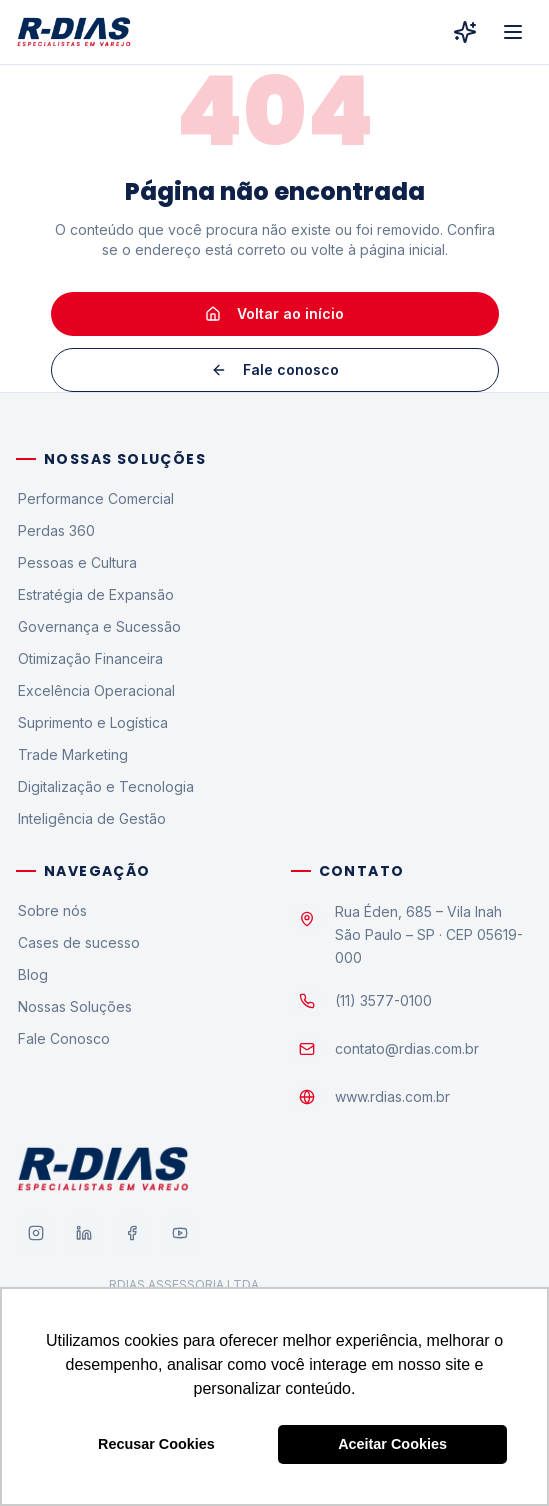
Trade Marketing (72, 754)
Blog (32, 974)
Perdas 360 (55, 530)
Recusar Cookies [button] (156, 1444)
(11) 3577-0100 (383, 1000)
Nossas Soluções (74, 1006)
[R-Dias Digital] (465, 32)
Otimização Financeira (89, 658)
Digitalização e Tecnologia (105, 786)
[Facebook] (132, 1233)
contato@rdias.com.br (407, 1048)
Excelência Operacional (95, 690)
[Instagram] (36, 1233)
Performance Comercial (95, 498)
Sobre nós (51, 910)
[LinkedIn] (84, 1233)
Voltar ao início (274, 313)
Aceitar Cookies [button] (392, 1444)
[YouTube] (180, 1233)
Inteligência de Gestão (91, 818)
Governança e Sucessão (98, 626)
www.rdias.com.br (392, 1096)
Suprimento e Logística (92, 722)
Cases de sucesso (78, 942)
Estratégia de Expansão (95, 594)
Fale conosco (275, 369)
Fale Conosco (63, 1038)
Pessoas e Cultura (76, 562)
